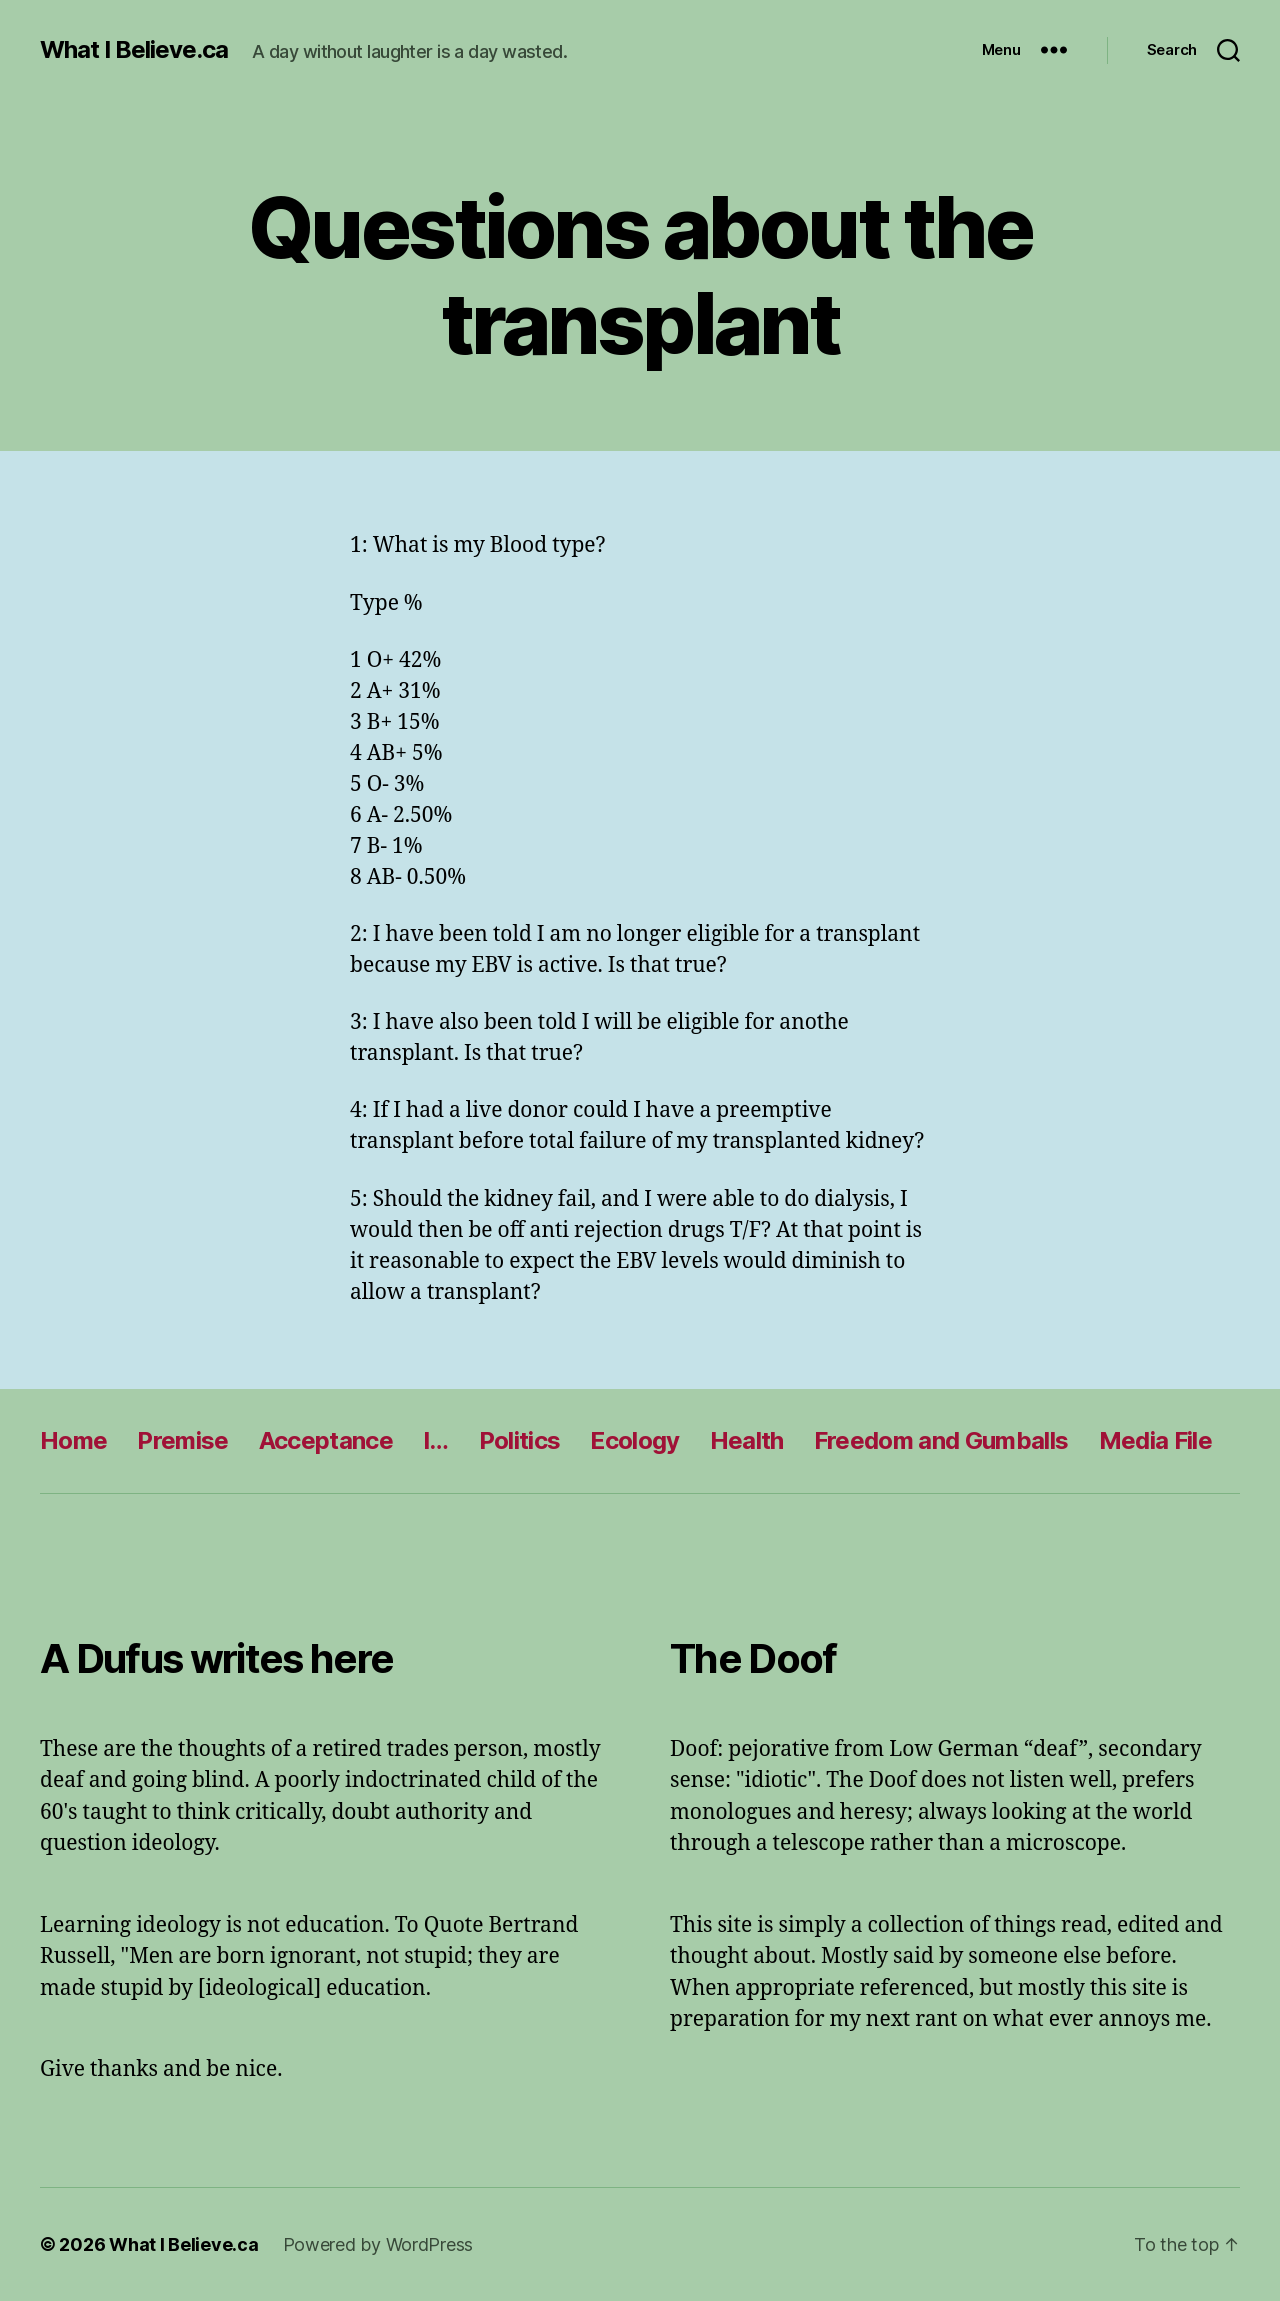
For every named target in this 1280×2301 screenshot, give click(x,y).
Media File (1155, 1440)
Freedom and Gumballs (941, 1440)
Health (747, 1440)
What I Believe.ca (134, 50)
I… (436, 1440)
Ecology (634, 1440)
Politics (520, 1440)
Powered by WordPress (378, 2244)
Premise (182, 1440)
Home (73, 1440)
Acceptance (326, 1440)
